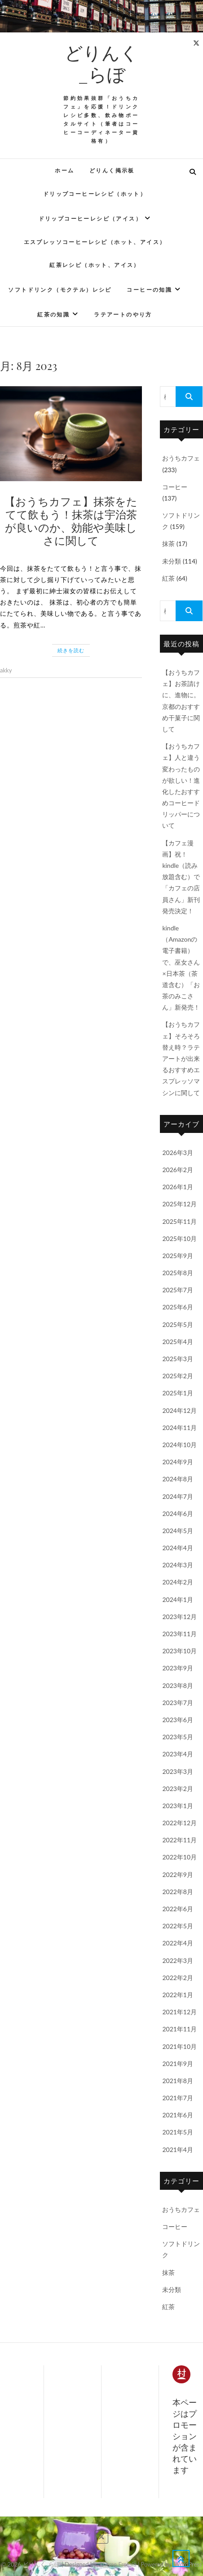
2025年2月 (177, 1376)
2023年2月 (177, 1788)
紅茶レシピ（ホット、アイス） (94, 265)
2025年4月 (177, 1341)
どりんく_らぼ (101, 63)
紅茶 (168, 578)
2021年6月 (177, 2115)
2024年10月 (179, 1444)
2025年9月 (177, 1255)
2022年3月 (177, 1960)
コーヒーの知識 (149, 289)
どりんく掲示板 (112, 170)
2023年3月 (177, 1771)
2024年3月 (177, 1565)
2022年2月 (177, 1977)
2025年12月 (179, 1204)
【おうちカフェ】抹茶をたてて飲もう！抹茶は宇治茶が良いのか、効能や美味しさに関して (70, 520)
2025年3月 (177, 1358)
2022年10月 (179, 1857)
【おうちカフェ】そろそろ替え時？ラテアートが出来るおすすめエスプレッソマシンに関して (181, 1058)
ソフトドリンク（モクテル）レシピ (59, 289)
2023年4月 (177, 1754)
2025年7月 (177, 1290)
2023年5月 (177, 1737)
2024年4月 (177, 1548)
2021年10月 (179, 2046)
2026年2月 (177, 1169)
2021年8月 (177, 2080)
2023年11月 (179, 1634)
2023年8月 (177, 1685)
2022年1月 (177, 1995)
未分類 (171, 561)
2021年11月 (179, 2029)
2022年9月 (177, 1874)
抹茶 (168, 543)
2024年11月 (179, 1427)
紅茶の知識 (53, 314)
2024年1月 (177, 1599)
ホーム (64, 170)
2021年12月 (179, 2012)
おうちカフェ (181, 458)
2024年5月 (177, 1530)
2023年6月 (177, 1719)
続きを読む (70, 650)
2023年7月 (177, 1702)
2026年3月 (177, 1152)
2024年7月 (177, 1496)
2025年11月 (179, 1221)
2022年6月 (177, 1909)
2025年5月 (177, 1324)
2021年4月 (177, 2149)
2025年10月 (179, 1238)
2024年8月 (177, 1479)
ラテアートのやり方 (123, 314)
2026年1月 (177, 1187)
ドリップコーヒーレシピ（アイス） (90, 218)
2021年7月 (177, 2098)
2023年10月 (179, 1651)
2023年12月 (179, 1616)
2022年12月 (179, 1823)
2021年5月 (177, 2132)
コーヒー (174, 487)
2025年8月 (177, 1273)
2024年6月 (177, 1513)
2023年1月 (177, 1805)
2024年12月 (179, 1410)
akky (6, 670)
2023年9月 (177, 1668)
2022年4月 (177, 1943)
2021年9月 (177, 2063)
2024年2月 (177, 1582)
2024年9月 (177, 1462)
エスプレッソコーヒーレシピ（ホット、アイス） (95, 242)
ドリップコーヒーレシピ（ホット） (94, 193)
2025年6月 (177, 1307)
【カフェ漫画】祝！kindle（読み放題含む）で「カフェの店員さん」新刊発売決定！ (181, 877)
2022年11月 (179, 1840)
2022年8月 (177, 1891)
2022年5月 (177, 1926)
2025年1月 (177, 1393)
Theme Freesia (118, 2564)
